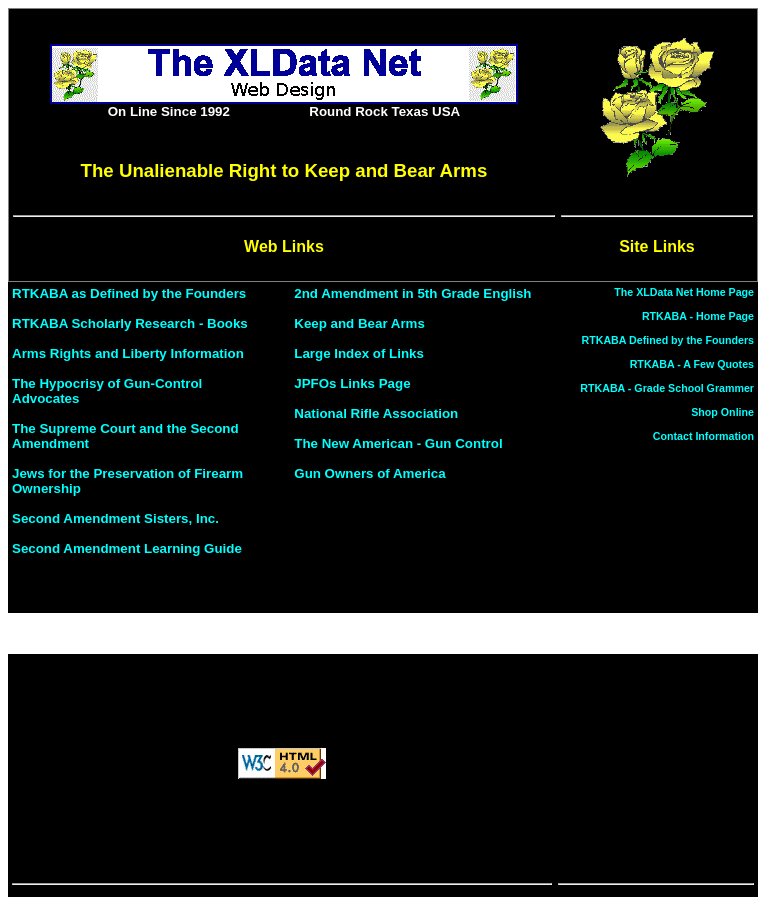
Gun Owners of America (369, 473)
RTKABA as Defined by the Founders (129, 293)
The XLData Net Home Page (684, 292)
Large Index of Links (359, 353)
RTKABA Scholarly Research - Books (130, 323)
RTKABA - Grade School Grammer (667, 388)
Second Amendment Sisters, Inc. (115, 518)
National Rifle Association (376, 413)
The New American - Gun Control (398, 443)
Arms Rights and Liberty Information (128, 353)
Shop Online (722, 412)
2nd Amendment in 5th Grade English (412, 293)
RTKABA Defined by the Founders (668, 340)
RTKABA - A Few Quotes (692, 364)
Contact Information (703, 436)
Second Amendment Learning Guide (127, 548)
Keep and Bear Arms (359, 323)
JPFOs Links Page (352, 383)
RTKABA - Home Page (698, 316)
